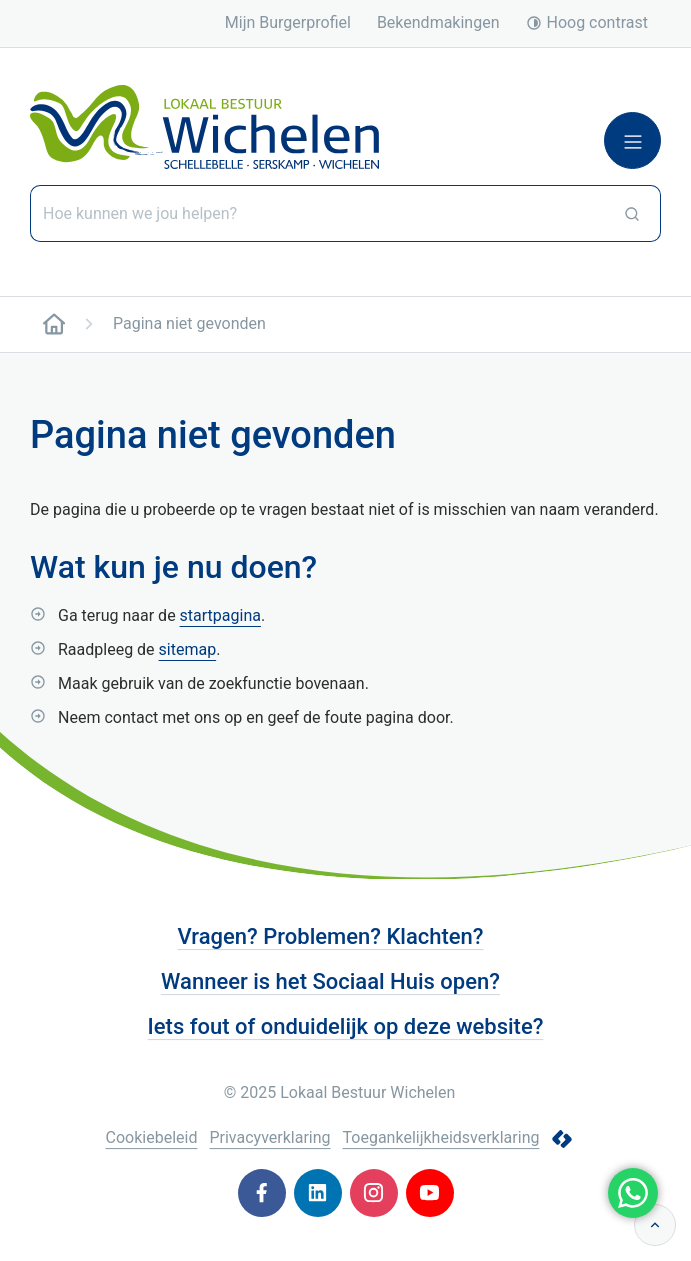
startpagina (220, 615)
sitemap (188, 649)
